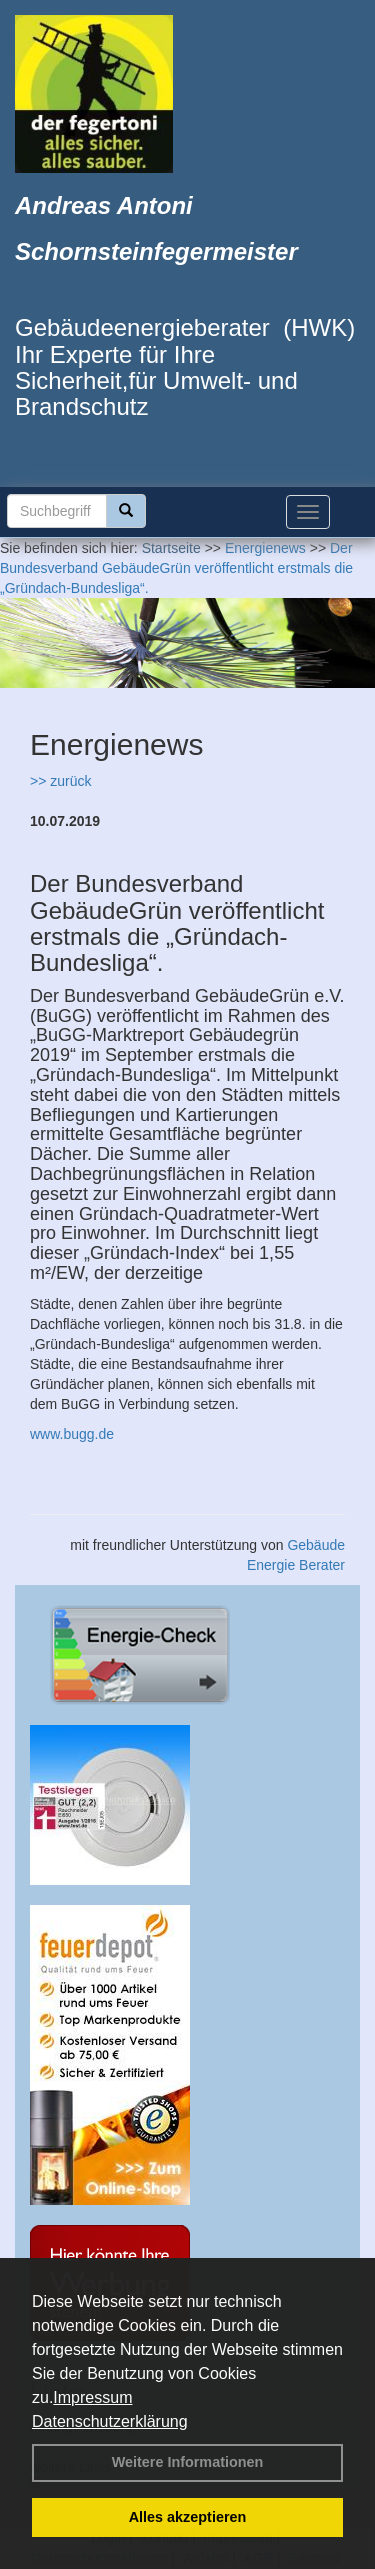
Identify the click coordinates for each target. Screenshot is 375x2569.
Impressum (92, 2397)
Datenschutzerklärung (110, 2421)
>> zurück (60, 781)
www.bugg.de (72, 1434)
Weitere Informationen (188, 2462)
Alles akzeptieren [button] (188, 2517)
